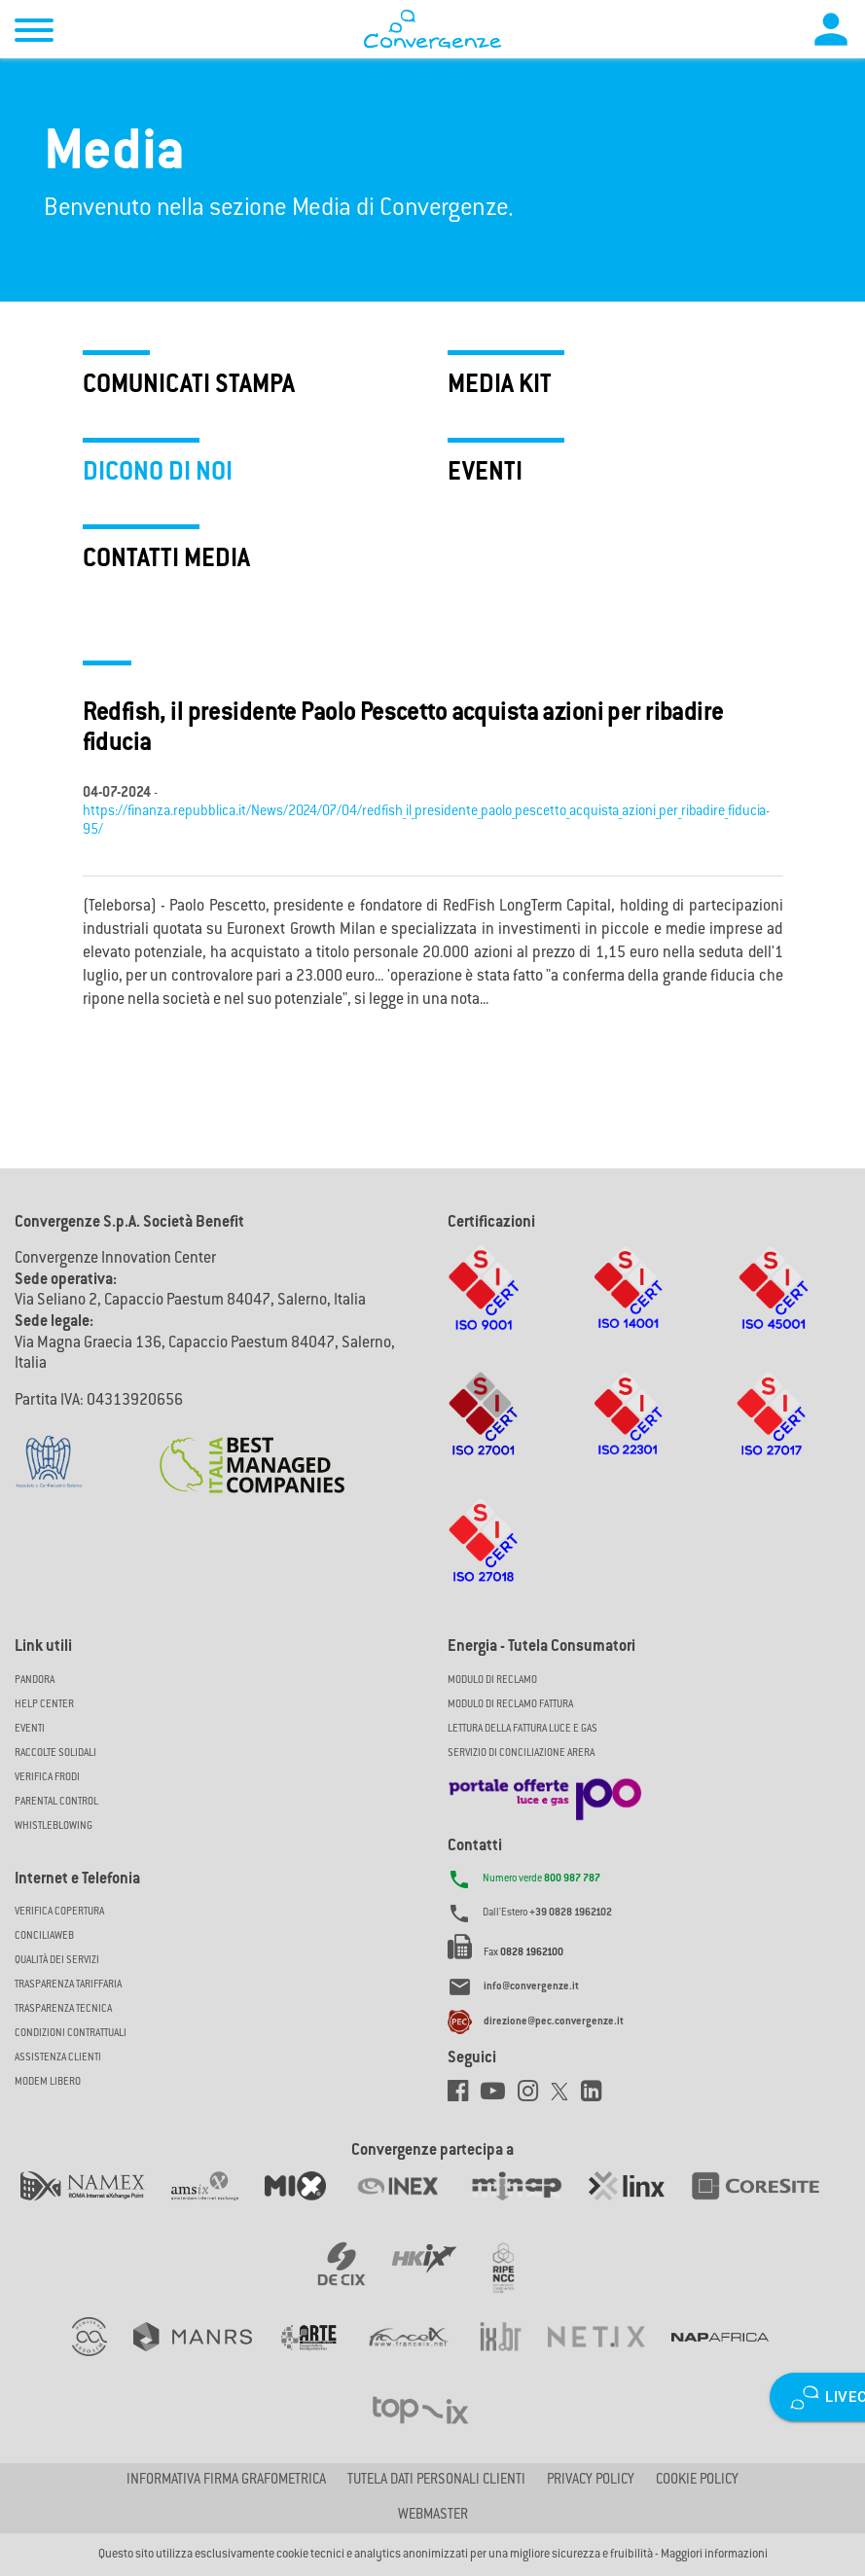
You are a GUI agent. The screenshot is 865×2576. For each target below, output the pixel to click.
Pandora (34, 1680)
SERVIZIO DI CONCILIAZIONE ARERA (521, 1753)
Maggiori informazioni (714, 2554)
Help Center (44, 1704)
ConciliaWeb (44, 1936)
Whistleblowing (53, 1826)
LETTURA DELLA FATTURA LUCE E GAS (522, 1729)
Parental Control (56, 1802)
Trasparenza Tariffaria (68, 1985)
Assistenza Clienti (58, 2058)
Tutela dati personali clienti (436, 2480)
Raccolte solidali (55, 1753)
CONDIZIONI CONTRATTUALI (70, 2033)
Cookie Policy (697, 2480)
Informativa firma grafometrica (226, 2480)
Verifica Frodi (47, 1777)
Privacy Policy (590, 2480)
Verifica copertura (59, 1912)
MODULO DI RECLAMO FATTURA (510, 1704)
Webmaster (433, 2515)
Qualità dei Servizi (57, 1960)
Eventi (30, 1729)
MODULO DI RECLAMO (492, 1680)
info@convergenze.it (531, 1988)
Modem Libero (48, 2082)
